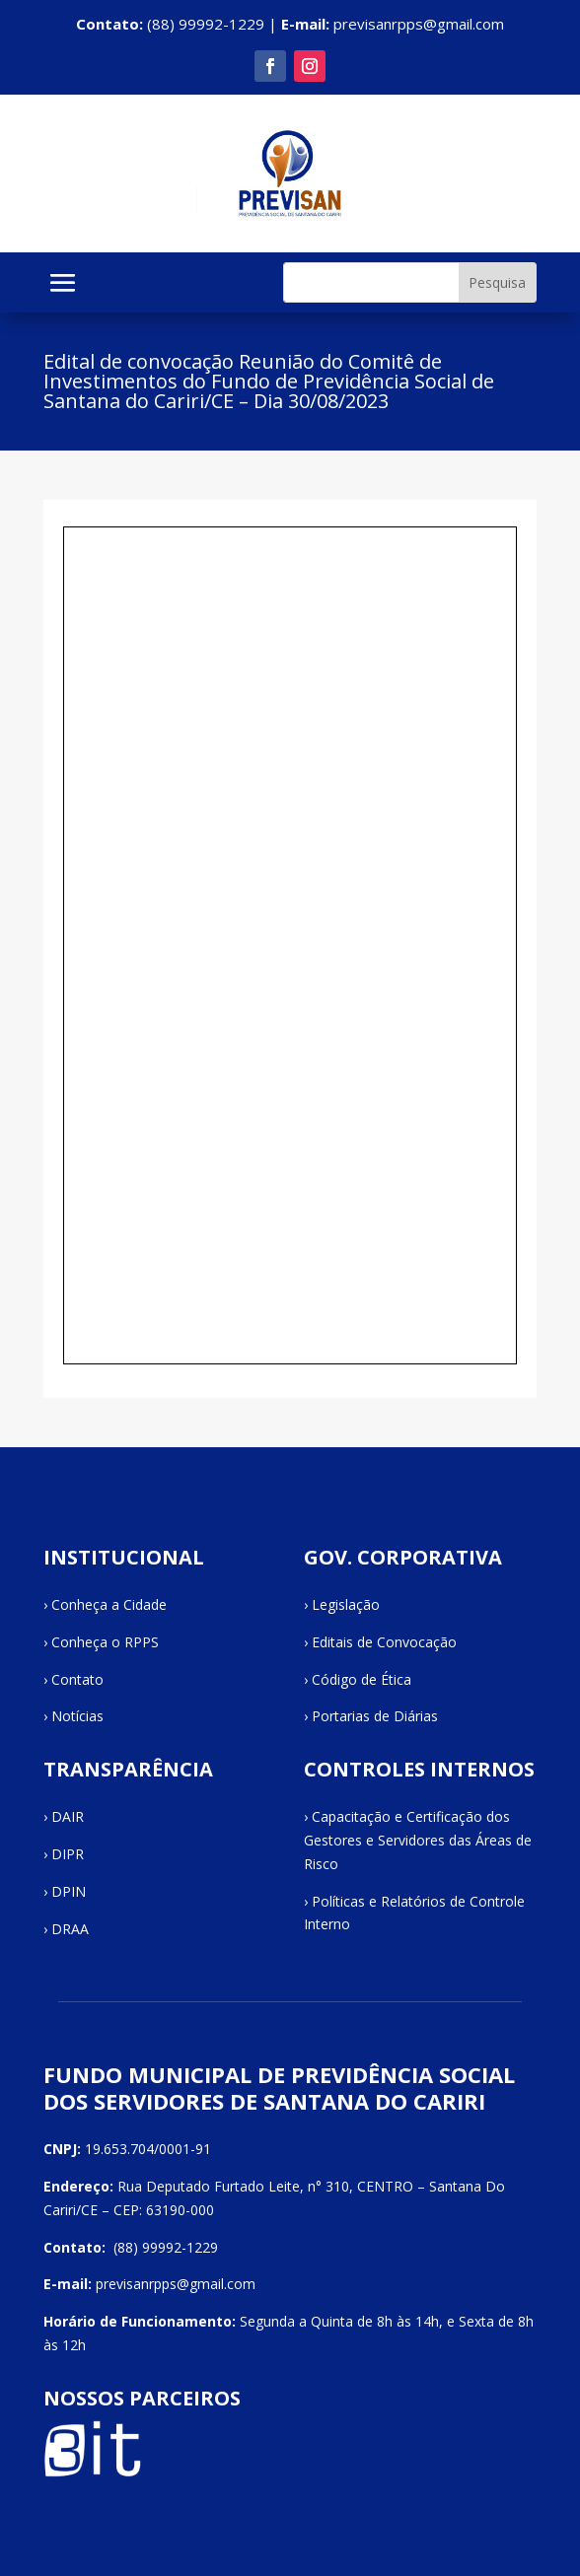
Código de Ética (361, 1679)
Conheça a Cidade (109, 1604)
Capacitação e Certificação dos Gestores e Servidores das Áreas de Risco (418, 1840)
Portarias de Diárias (375, 1715)
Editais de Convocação (384, 1642)
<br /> (290, 945)
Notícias (77, 1715)
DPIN (68, 1891)
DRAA (70, 1928)
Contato (77, 1679)
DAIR (67, 1816)
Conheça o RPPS (105, 1642)
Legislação (346, 1604)
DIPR (67, 1854)
